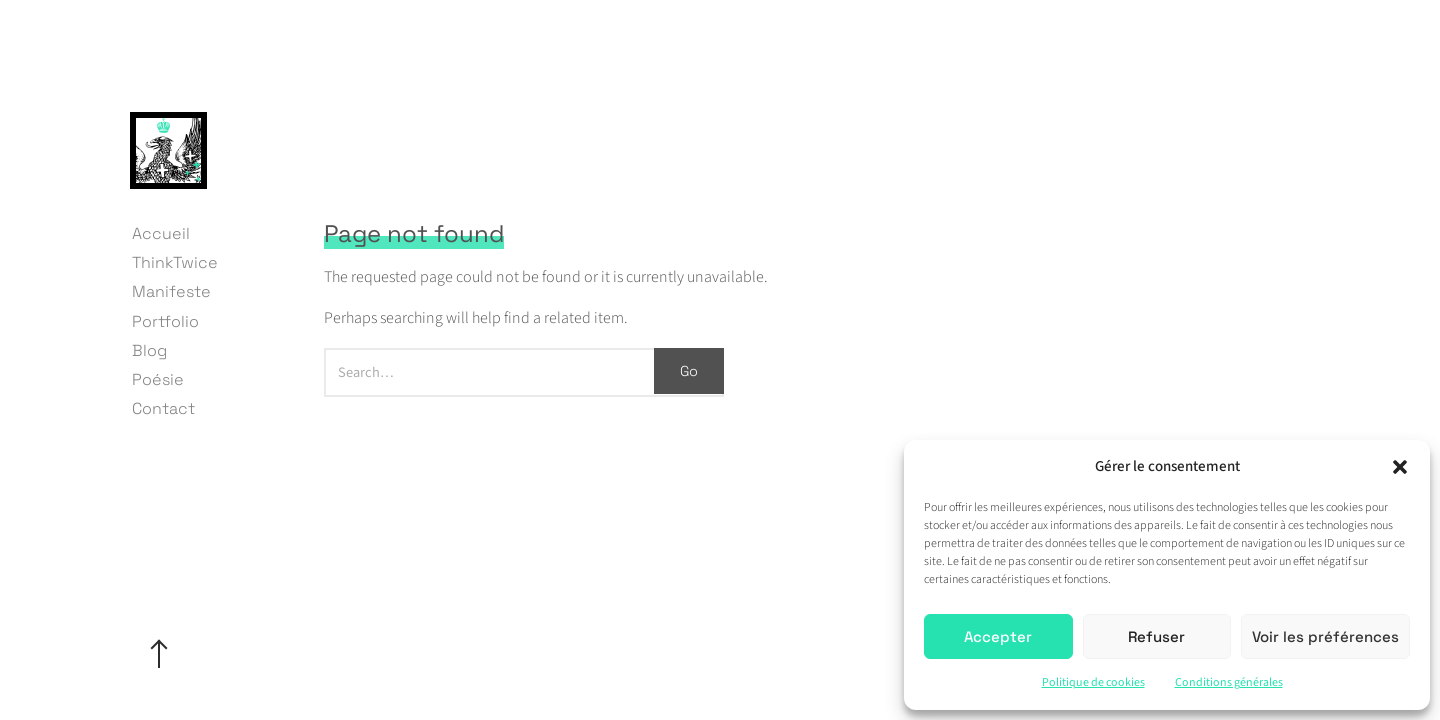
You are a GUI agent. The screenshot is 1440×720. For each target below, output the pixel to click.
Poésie (158, 379)
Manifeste (171, 291)
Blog (149, 350)
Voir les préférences (1325, 636)
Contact (163, 408)
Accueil (161, 233)
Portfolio (165, 321)
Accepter (998, 636)
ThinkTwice (175, 262)
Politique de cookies (1093, 682)
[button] (1400, 467)
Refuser (1156, 636)
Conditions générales (1229, 682)
